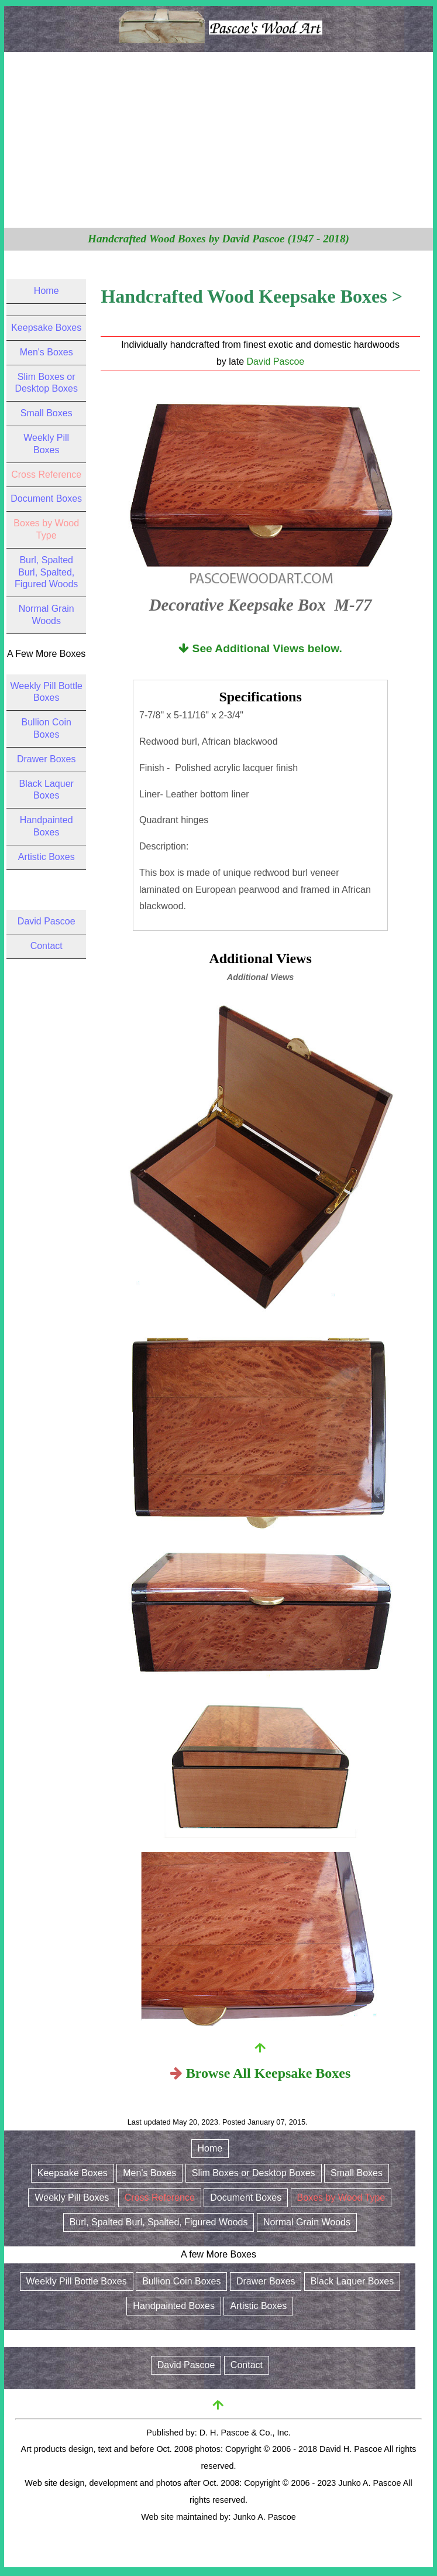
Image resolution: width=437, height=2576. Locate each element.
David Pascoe (276, 361)
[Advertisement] (218, 140)
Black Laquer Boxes (352, 2281)
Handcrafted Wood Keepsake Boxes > (251, 296)
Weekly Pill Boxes (72, 2197)
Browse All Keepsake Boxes (268, 2073)
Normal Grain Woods (306, 2222)
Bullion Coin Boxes (181, 2281)
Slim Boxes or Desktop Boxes (253, 2173)
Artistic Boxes (46, 857)
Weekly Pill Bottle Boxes (76, 2281)
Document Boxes (46, 498)
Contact (46, 946)
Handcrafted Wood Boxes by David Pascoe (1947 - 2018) (218, 238)
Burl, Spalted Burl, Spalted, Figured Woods (46, 572)
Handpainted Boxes (174, 2306)
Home (46, 291)
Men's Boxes (46, 352)
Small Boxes (46, 413)
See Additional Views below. (260, 648)
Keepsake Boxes (46, 328)
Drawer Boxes (46, 759)
